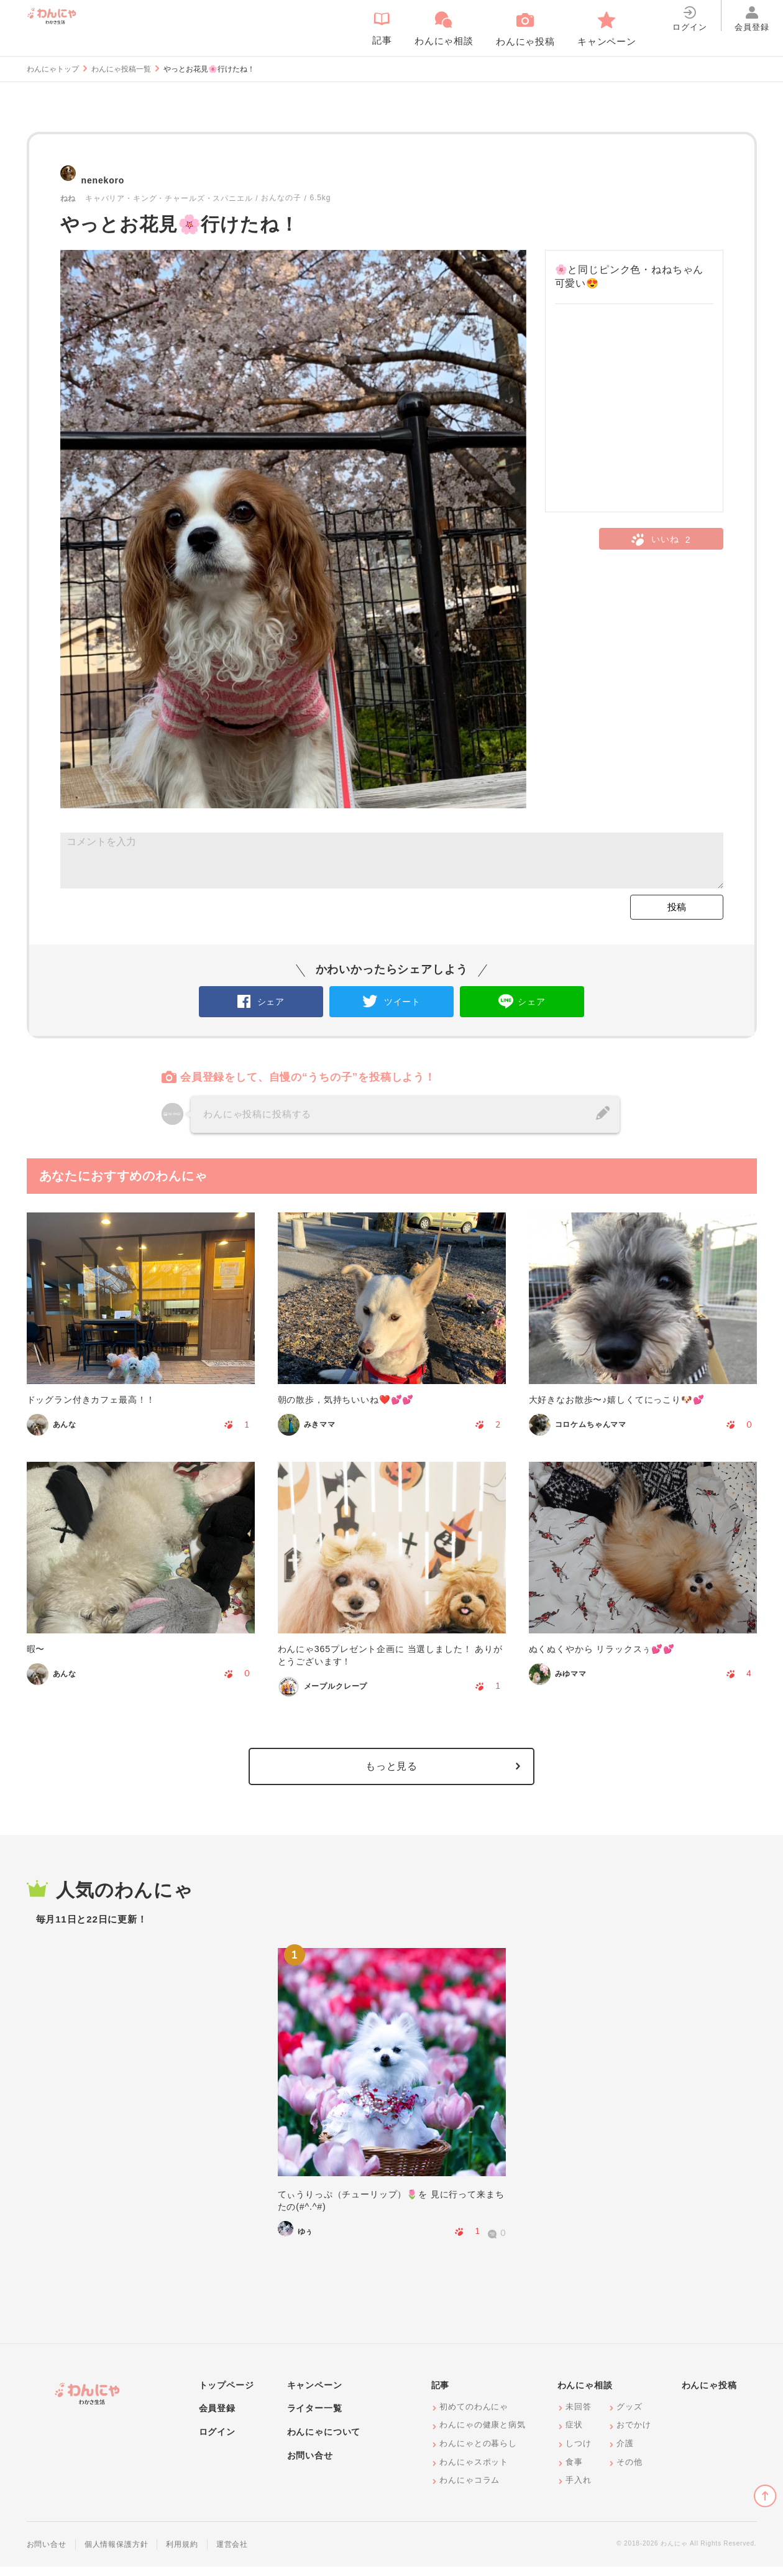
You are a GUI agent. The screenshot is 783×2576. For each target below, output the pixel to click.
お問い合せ (310, 2465)
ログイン (217, 2441)
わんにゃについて (324, 2441)
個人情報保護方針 (117, 2554)
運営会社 (232, 2554)
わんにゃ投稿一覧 (121, 69)
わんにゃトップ (53, 69)
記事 (440, 2394)
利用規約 (182, 2554)
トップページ (226, 2394)
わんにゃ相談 (585, 2394)
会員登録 (217, 2418)
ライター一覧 (314, 2418)
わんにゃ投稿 (709, 2394)
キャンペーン (314, 2394)
